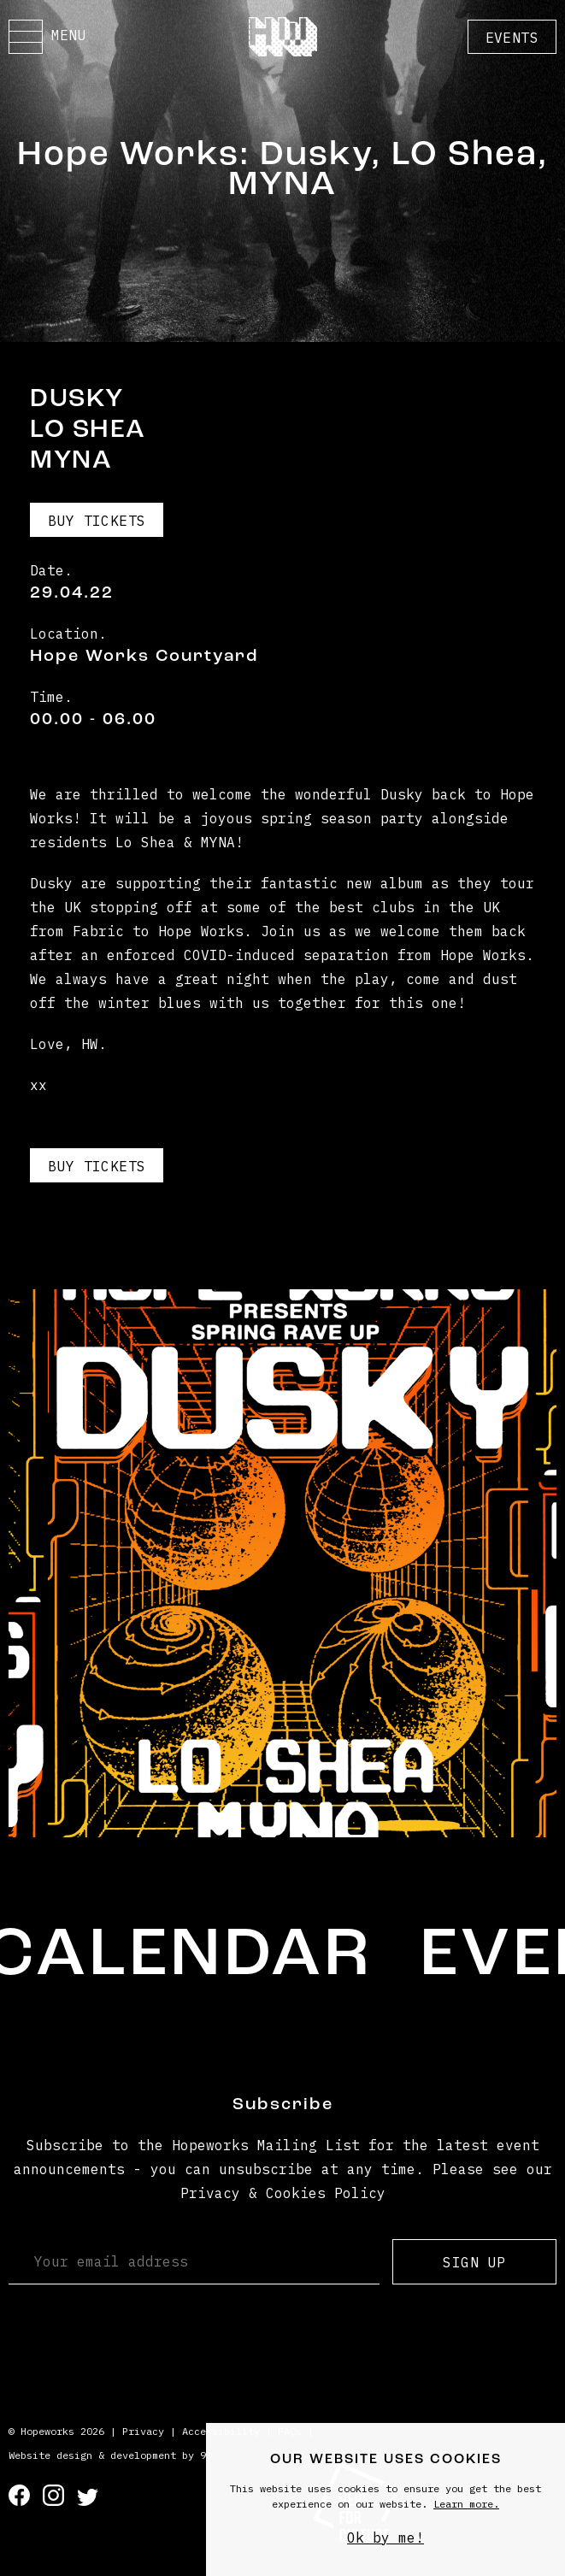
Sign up (474, 2262)
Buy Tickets (96, 520)
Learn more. (466, 2503)
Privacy (143, 2431)
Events (512, 37)
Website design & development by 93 (110, 2455)
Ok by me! (385, 2537)
